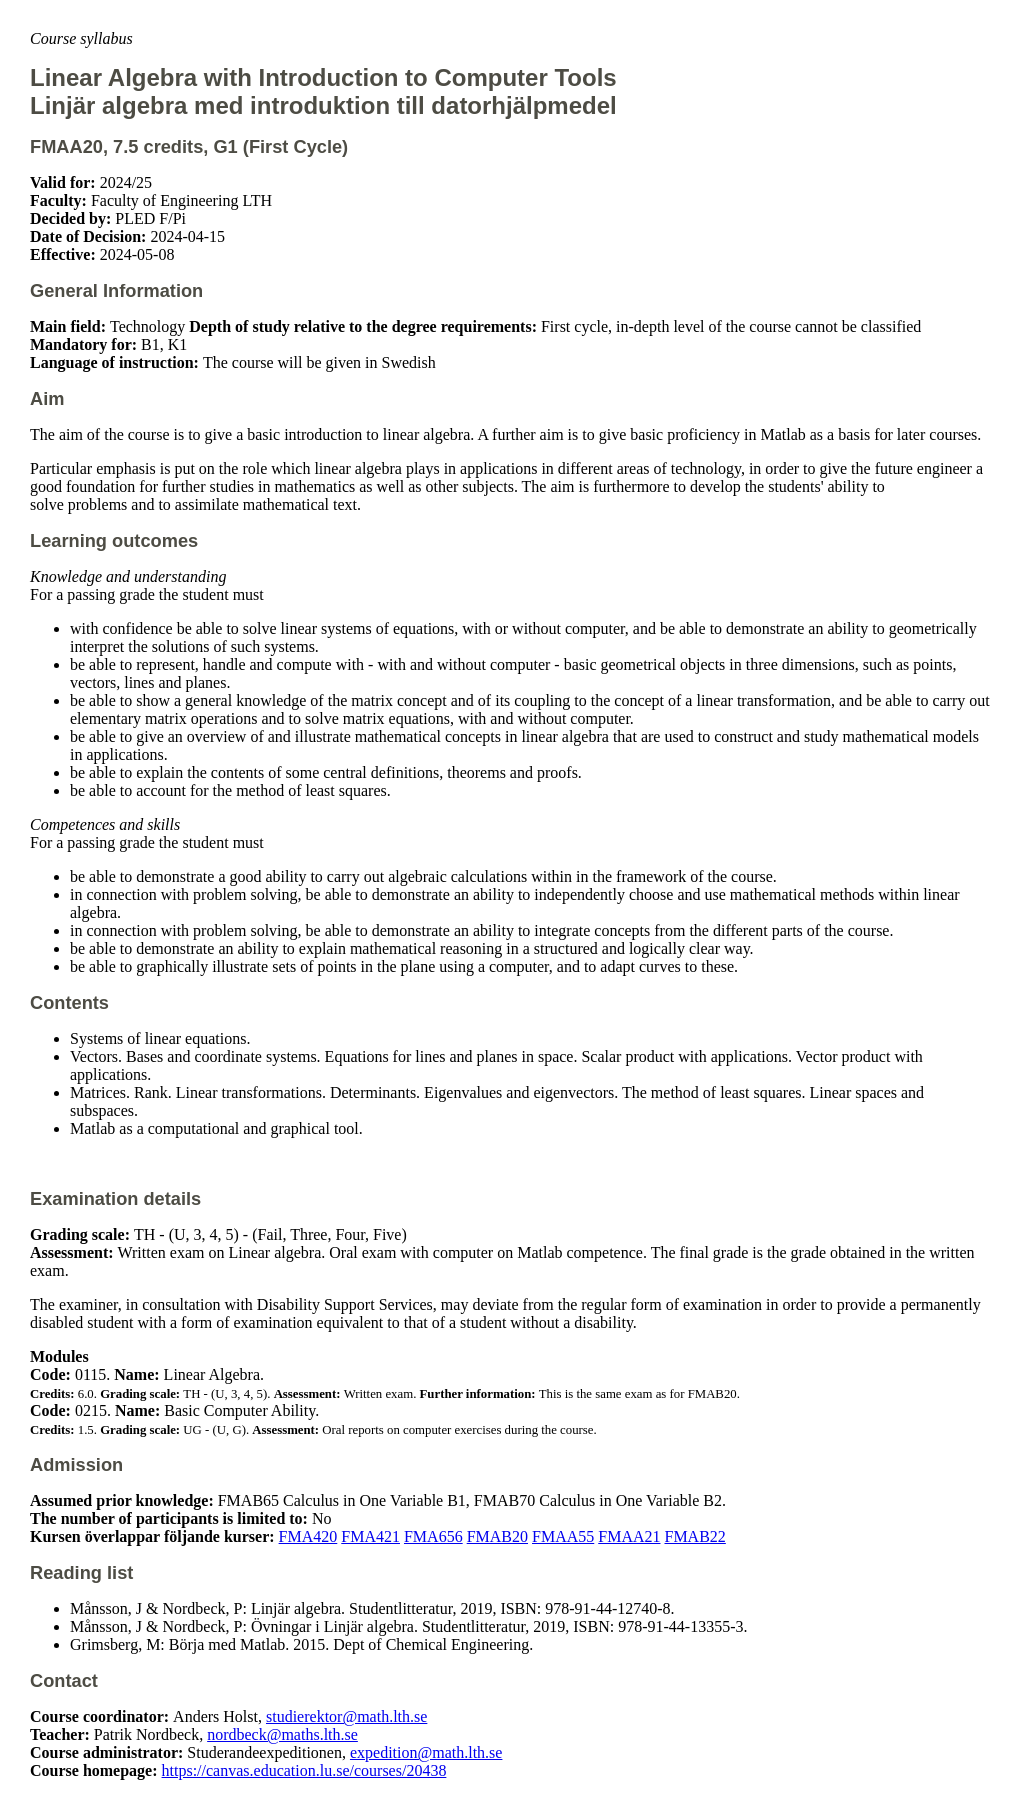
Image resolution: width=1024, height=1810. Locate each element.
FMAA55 (563, 1536)
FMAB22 (694, 1536)
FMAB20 (497, 1536)
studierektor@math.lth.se (346, 1716)
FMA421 (370, 1536)
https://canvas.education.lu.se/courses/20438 (304, 1770)
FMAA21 (629, 1536)
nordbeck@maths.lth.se (282, 1734)
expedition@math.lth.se (426, 1752)
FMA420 (308, 1536)
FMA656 (433, 1536)
